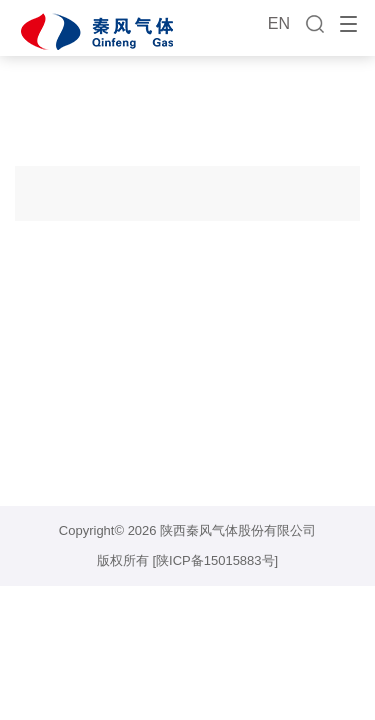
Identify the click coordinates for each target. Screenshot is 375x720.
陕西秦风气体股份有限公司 (238, 530)
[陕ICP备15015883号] (215, 560)
